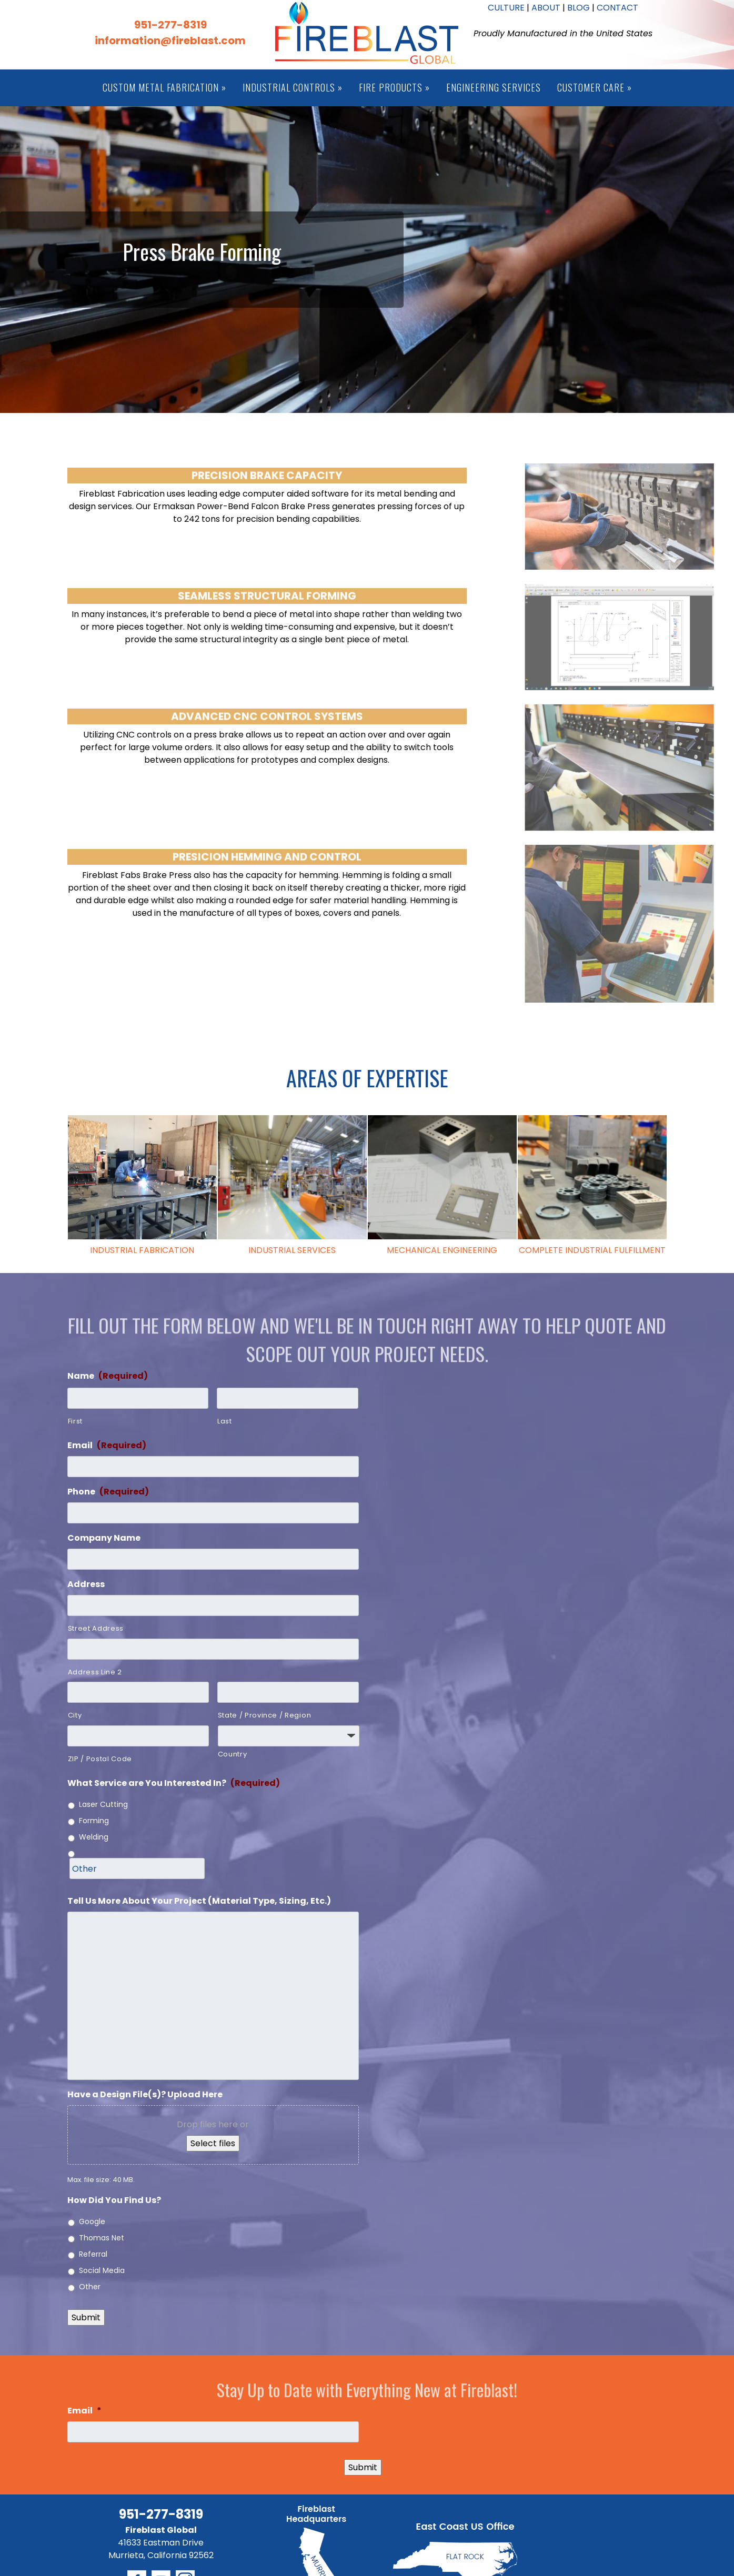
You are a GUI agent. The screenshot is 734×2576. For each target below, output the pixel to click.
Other (89, 2286)
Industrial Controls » (293, 87)
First (75, 1421)
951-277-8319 (170, 24)
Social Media (102, 2270)
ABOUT (545, 8)
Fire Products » (394, 87)
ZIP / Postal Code (100, 1759)
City (75, 1715)
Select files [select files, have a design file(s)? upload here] (212, 2143)
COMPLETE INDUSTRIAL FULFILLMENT (592, 1250)
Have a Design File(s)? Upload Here (145, 2094)
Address (86, 1584)
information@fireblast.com (170, 40)
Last (224, 1421)
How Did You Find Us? (114, 2200)
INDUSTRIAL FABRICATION (142, 1250)
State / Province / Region (264, 1715)
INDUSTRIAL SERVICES (292, 1250)
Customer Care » (594, 87)
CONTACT (617, 8)
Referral (93, 2254)
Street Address (96, 1628)
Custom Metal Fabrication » (164, 87)
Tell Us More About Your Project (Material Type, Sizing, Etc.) (199, 1901)
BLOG (578, 8)
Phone (108, 1492)
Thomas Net (101, 2237)
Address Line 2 (95, 1672)
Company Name (103, 1538)
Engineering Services (493, 87)
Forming (94, 1820)
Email (106, 1445)
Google (92, 2221)
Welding (93, 1837)
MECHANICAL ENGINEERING (442, 1250)
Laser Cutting (103, 1804)
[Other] (137, 1868)
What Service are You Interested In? (173, 1783)
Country (232, 1754)
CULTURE (506, 8)
